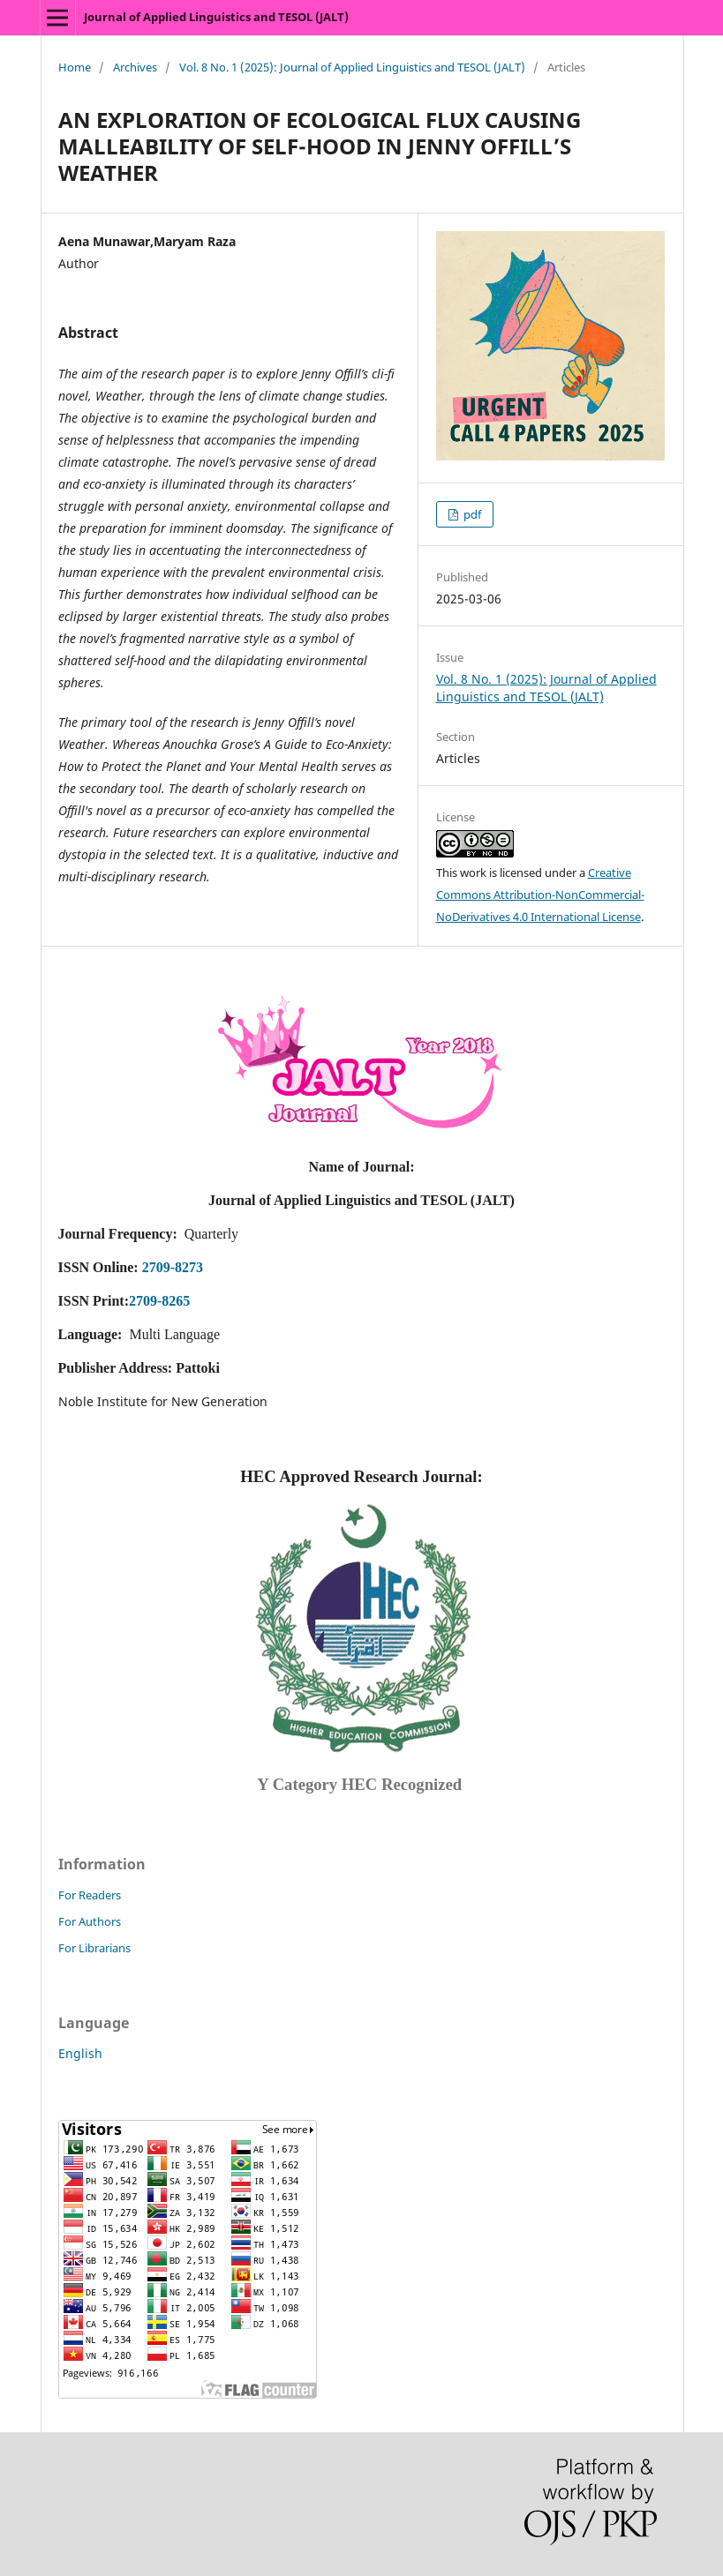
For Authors (89, 1921)
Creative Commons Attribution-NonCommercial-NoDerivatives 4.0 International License (540, 895)
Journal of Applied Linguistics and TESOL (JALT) (216, 17)
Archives (135, 67)
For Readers (89, 1895)
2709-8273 (172, 1267)
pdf (471, 514)
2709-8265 (159, 1300)
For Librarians (94, 1948)
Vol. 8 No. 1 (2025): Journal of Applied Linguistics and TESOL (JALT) (352, 67)
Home (74, 67)
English (80, 2053)
